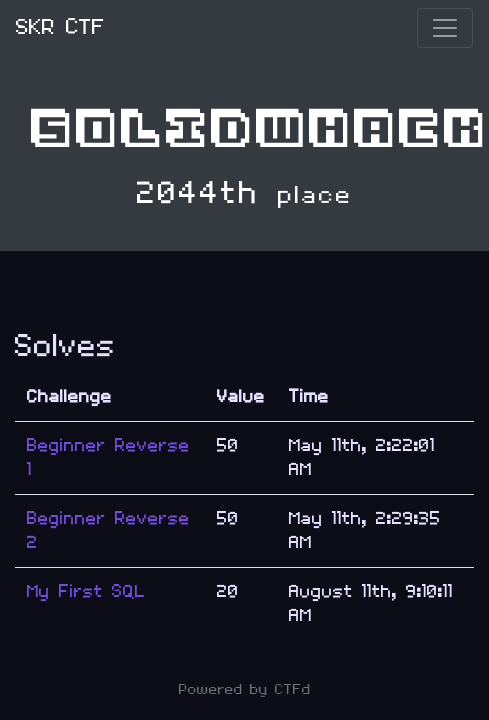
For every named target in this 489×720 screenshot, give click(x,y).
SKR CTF (60, 27)
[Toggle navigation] (445, 28)
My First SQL (86, 591)
